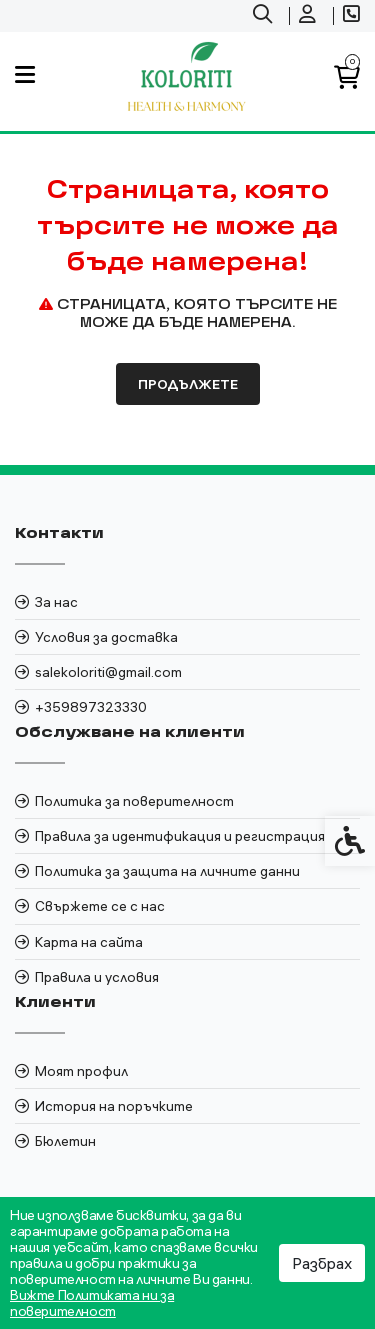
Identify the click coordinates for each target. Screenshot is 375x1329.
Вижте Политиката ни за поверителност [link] (92, 1303)
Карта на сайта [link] (89, 942)
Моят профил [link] (81, 1071)
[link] (265, 16)
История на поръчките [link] (114, 1106)
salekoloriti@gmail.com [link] (108, 672)
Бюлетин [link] (65, 1141)
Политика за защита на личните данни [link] (167, 871)
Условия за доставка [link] (106, 637)
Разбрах (322, 1263)
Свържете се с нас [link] (100, 906)
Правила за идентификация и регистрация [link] (180, 836)
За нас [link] (56, 602)
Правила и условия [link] (97, 977)
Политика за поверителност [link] (134, 801)
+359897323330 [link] (91, 707)
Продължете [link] (188, 384)
